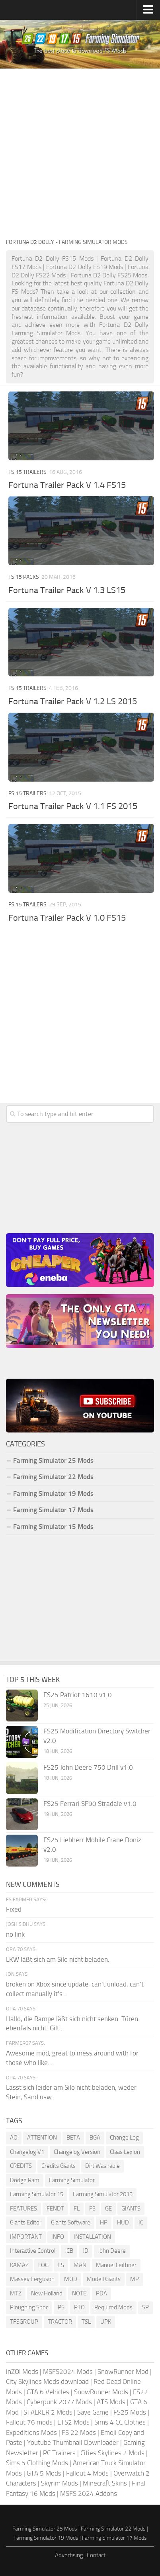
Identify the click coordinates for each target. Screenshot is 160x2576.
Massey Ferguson (32, 2279)
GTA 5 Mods (44, 2473)
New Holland (46, 2293)
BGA (95, 2137)
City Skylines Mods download (47, 2381)
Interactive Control (32, 2250)
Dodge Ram (24, 2180)
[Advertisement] (80, 153)
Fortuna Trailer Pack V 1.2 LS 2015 (72, 701)
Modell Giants (104, 2279)
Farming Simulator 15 (36, 2194)
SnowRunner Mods (101, 2392)
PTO (79, 2307)
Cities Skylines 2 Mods (112, 2453)
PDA (101, 2293)
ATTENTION (42, 2137)
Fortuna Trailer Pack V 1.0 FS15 (67, 918)
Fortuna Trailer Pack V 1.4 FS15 (67, 485)
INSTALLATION (92, 2236)
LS (61, 2265)
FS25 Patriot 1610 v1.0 (77, 1695)
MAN (80, 2265)
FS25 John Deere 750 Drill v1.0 (88, 1767)
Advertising (69, 2555)
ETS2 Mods (73, 2422)
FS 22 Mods (79, 2432)
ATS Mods (111, 2402)
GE (108, 2208)
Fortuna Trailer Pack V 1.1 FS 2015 (72, 806)
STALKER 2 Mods (47, 2412)
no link (15, 1934)
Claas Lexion (125, 2152)
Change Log (124, 2137)
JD (85, 2250)
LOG (43, 2265)
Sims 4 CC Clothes (120, 2422)
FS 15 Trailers (27, 472)
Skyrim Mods (59, 2483)
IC (141, 2222)
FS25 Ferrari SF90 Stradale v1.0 (90, 1804)
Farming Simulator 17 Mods (53, 1510)
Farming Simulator (72, 2180)
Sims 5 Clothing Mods (37, 2463)
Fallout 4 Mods (87, 2473)
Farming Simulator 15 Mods (53, 1527)
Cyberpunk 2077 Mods (59, 2402)
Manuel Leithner (116, 2265)
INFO (57, 2236)
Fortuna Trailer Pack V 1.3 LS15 (66, 590)
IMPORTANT (26, 2236)
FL (77, 2208)
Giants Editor (25, 2222)
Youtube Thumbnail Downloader (73, 2442)
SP (145, 2307)
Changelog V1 (27, 2152)
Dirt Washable (102, 2165)
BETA (73, 2137)
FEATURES (23, 2208)
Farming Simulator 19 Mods (53, 1493)
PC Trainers (59, 2453)
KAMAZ (19, 2265)
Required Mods (113, 2307)
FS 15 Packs (23, 577)
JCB (69, 2250)
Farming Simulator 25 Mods (53, 1460)
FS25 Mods (129, 2412)
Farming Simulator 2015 (103, 2194)
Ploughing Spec (29, 2307)
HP (103, 2222)
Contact (96, 2555)
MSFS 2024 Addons (88, 2493)
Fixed (13, 1909)
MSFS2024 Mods (68, 2372)
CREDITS (21, 2165)
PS (61, 2307)
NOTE (79, 2293)
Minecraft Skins (105, 2483)
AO (14, 2137)
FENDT (55, 2208)
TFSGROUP (24, 2321)
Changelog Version (77, 2152)
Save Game (93, 2412)
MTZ (15, 2293)
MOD (70, 2279)
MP (134, 2279)
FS (92, 2208)
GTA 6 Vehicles (48, 2392)
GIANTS (130, 2208)
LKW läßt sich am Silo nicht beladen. (57, 1959)
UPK (105, 2321)
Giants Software (70, 2222)
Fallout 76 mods (29, 2422)
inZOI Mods (22, 2372)
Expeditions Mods (31, 2432)
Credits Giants (58, 2165)
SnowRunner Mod (123, 2372)
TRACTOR (60, 2321)
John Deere (112, 2250)
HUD (123, 2222)
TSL (86, 2321)
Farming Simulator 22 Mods (53, 1477)
